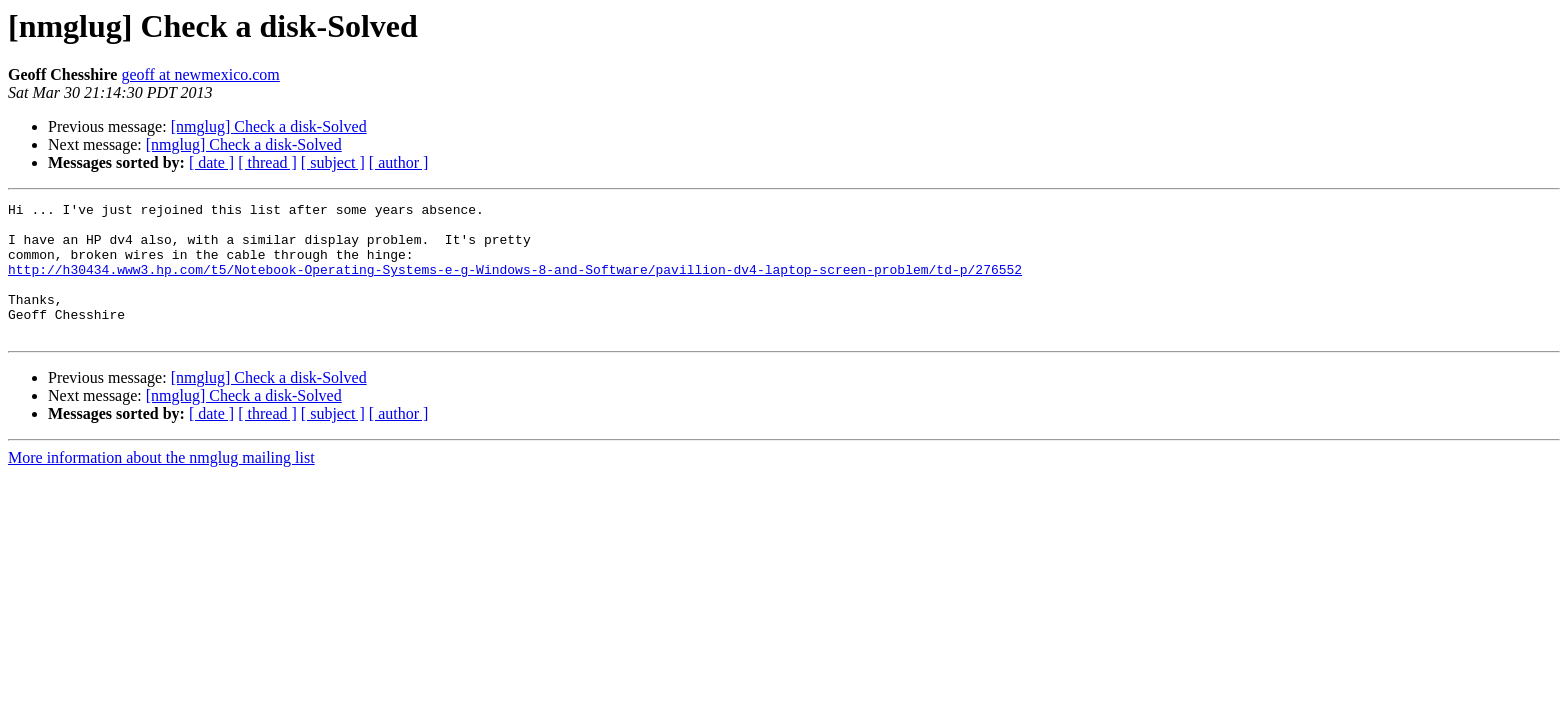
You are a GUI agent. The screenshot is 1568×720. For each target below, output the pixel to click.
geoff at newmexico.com (200, 74)
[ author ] (399, 162)
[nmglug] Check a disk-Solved (269, 126)
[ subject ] (333, 162)
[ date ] (211, 162)
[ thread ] (267, 162)
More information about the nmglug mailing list (161, 484)
